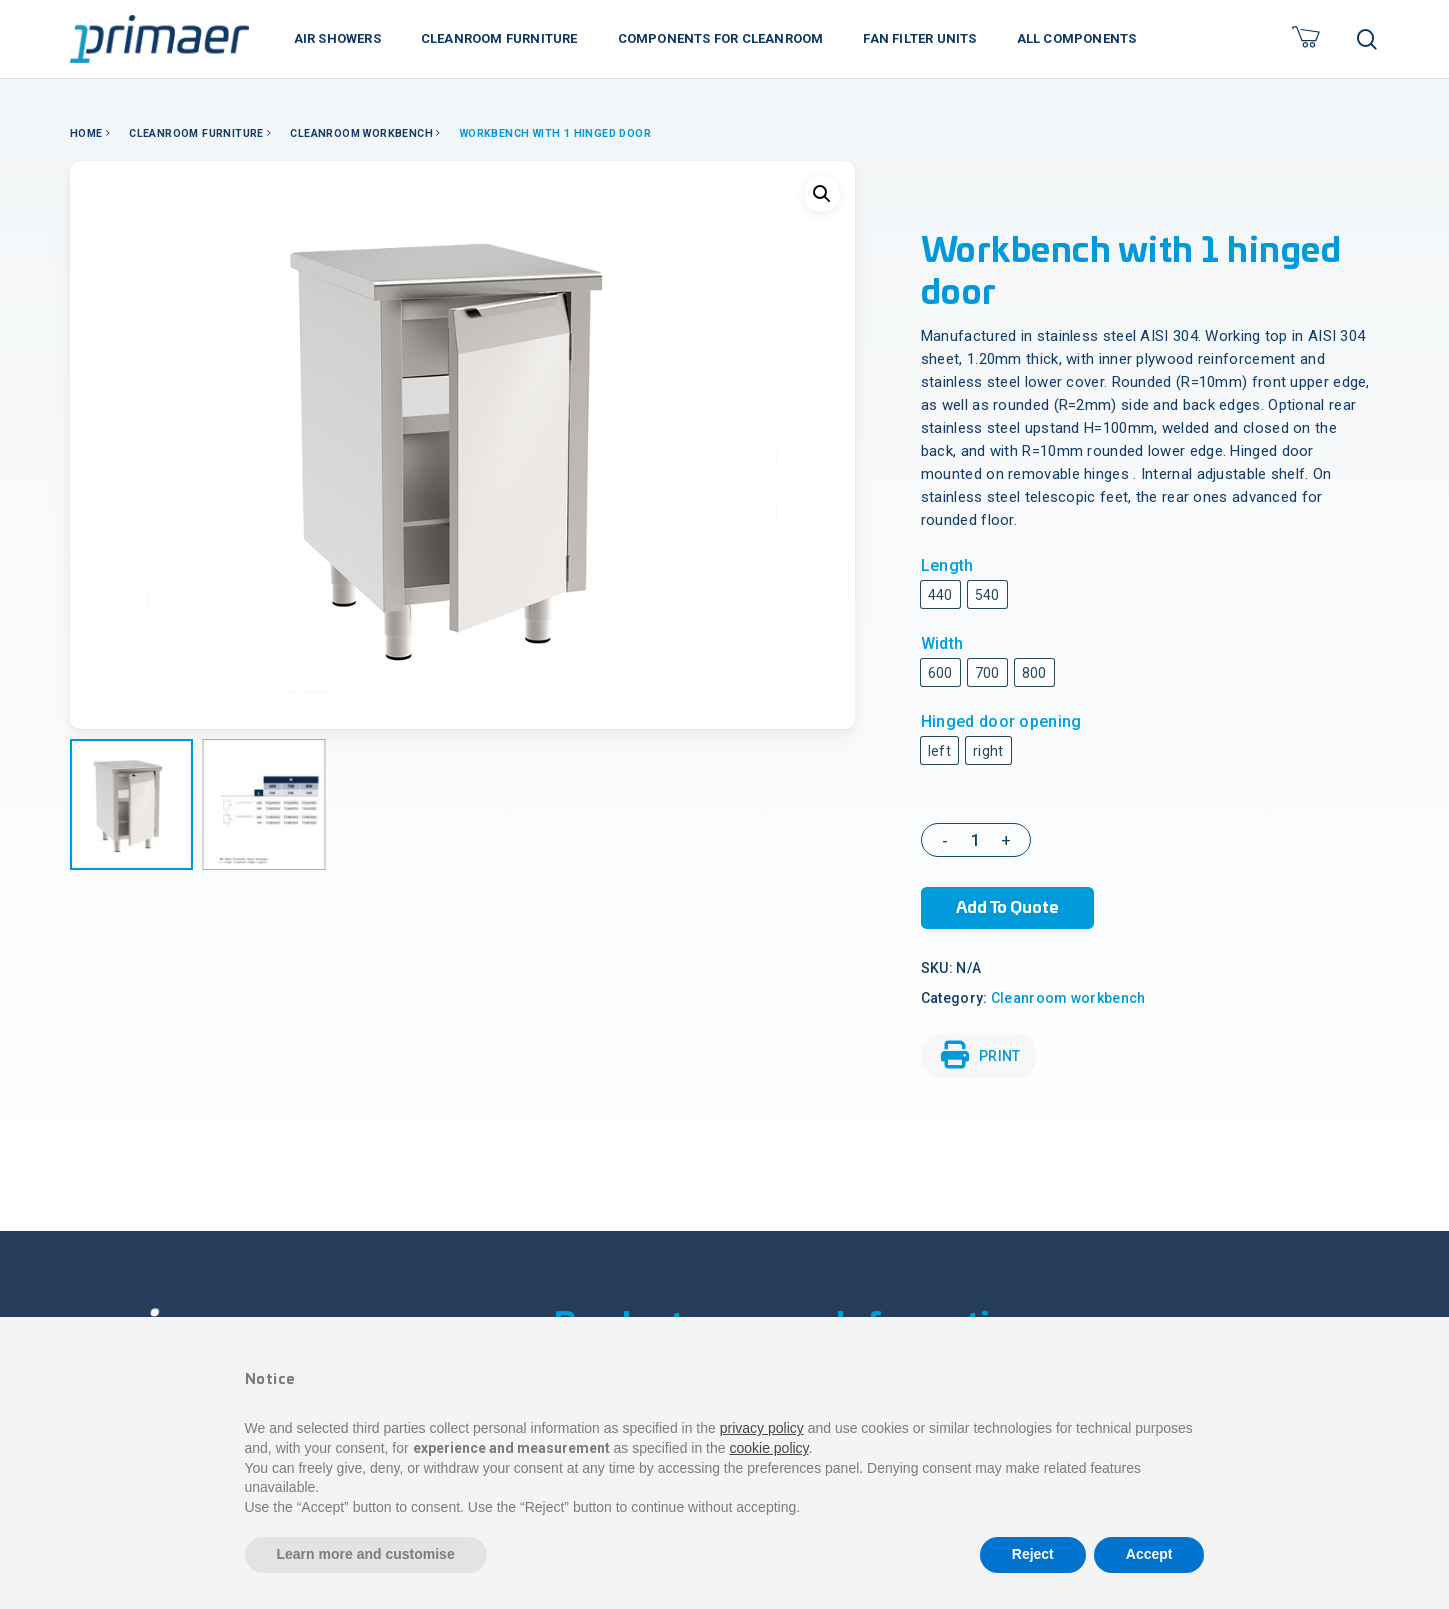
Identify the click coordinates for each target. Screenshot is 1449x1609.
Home (86, 133)
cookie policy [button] (768, 1448)
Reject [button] (1033, 1554)
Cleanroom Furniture (196, 133)
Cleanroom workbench (361, 133)
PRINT (981, 1055)
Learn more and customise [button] (366, 1554)
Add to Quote (1007, 908)
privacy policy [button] (762, 1428)
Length (947, 565)
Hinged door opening (1001, 721)
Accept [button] (1149, 1554)
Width (942, 643)
